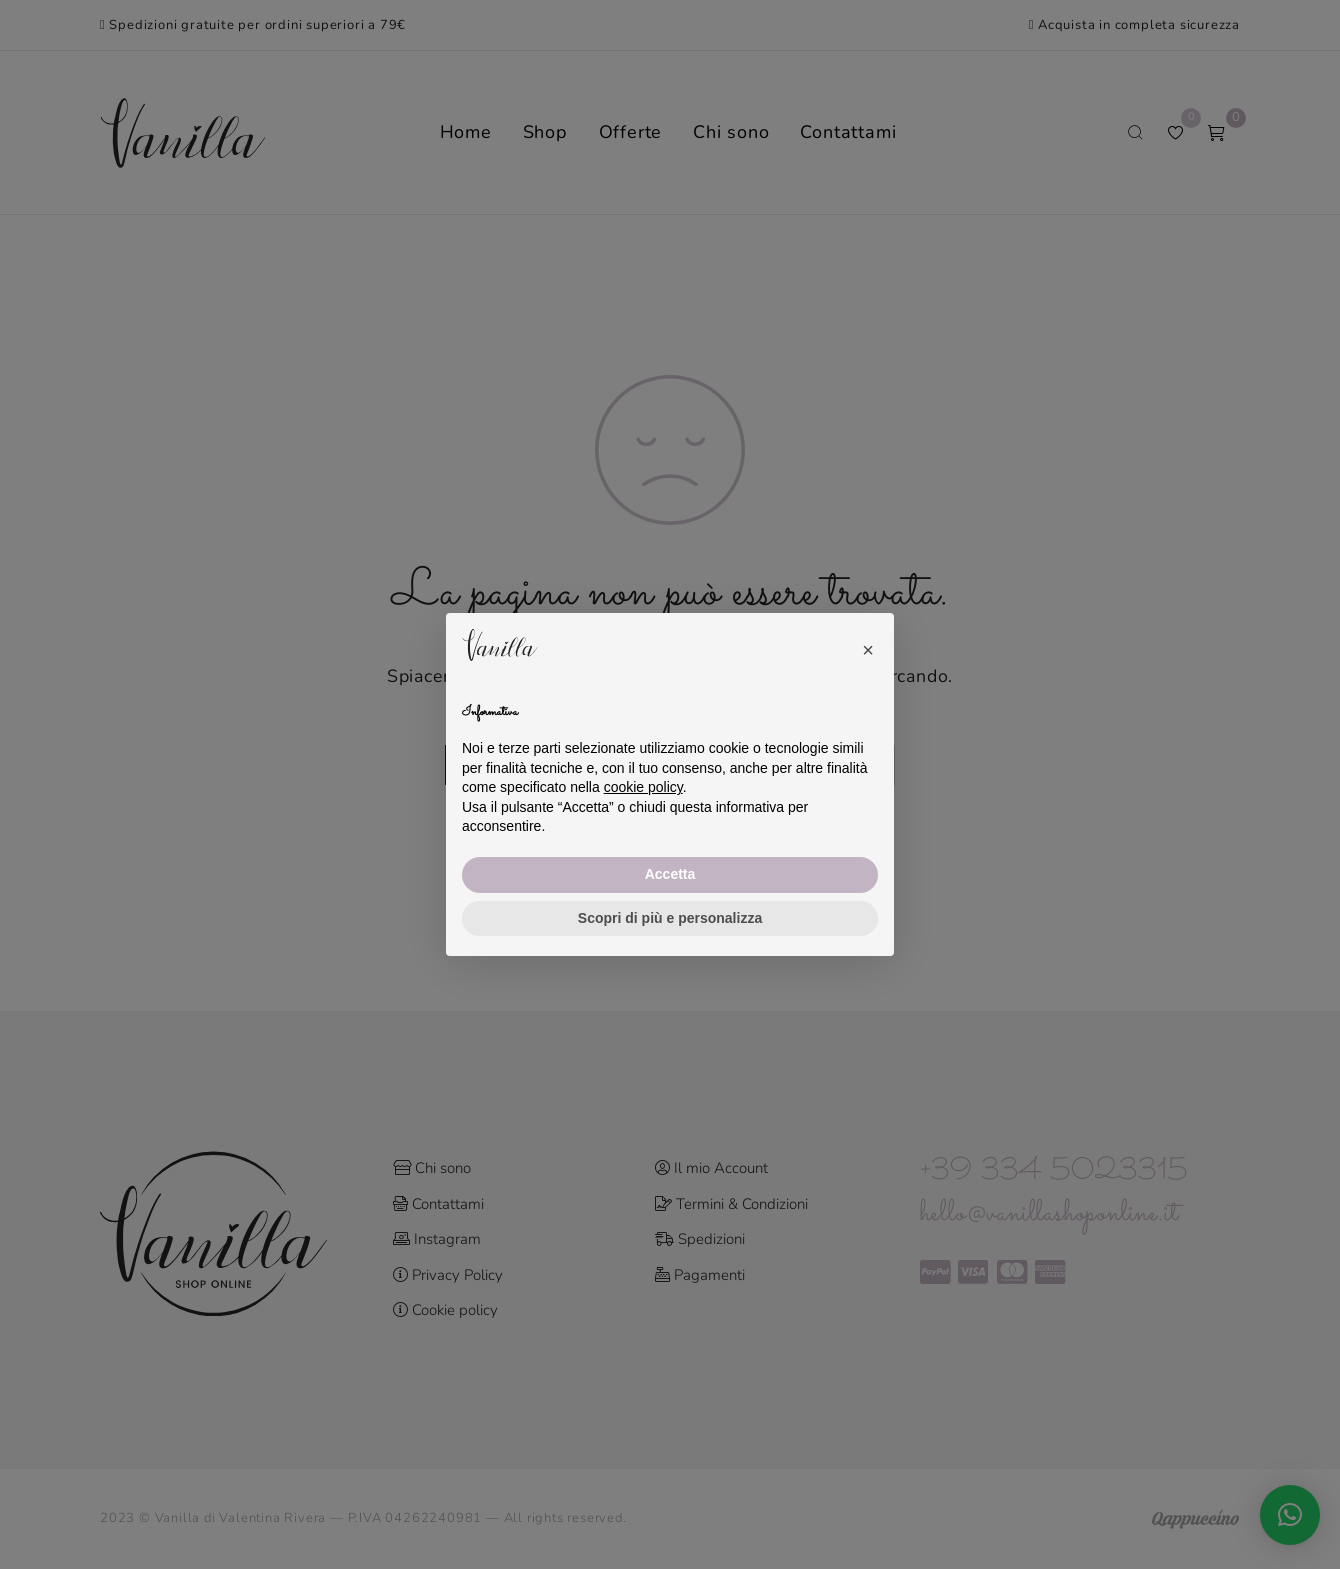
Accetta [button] (670, 874)
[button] (868, 645)
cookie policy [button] (643, 787)
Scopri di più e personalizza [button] (670, 918)
